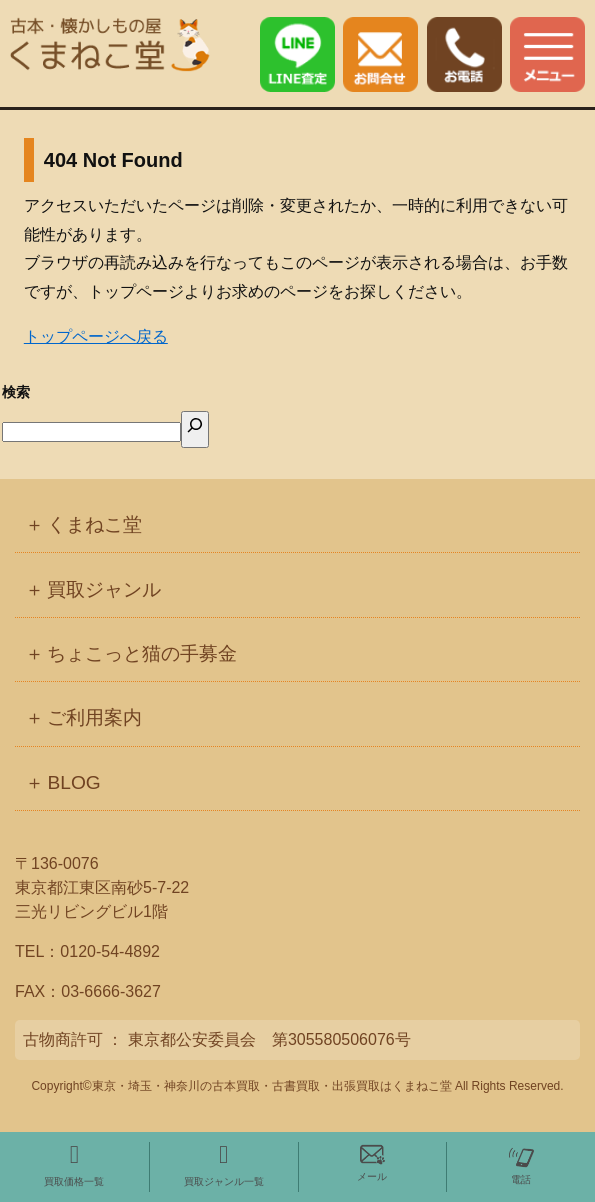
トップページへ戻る (96, 336)
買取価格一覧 (74, 1164)
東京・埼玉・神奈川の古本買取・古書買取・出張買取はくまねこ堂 (272, 1086)
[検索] (195, 429)
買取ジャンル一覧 (224, 1164)
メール (372, 1162)
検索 (16, 392)
